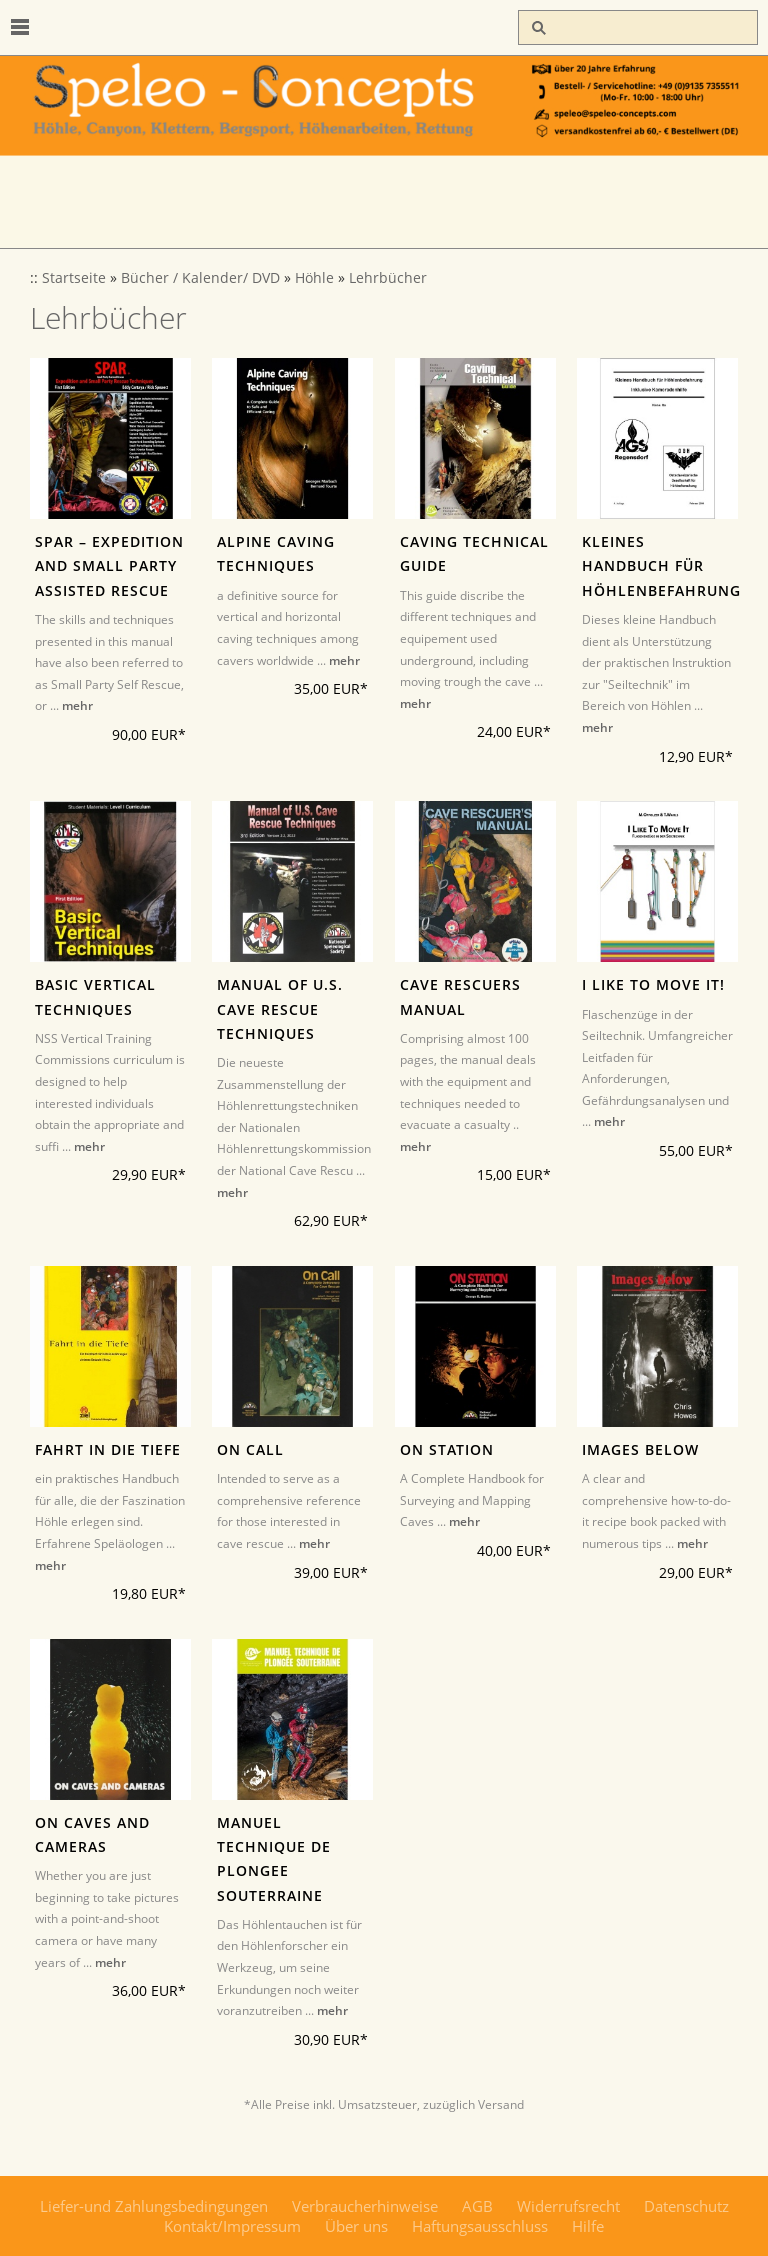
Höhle (314, 278)
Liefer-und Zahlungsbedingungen (154, 2206)
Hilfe (588, 2226)
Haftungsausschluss (480, 2226)
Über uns (356, 2226)
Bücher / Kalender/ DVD (200, 278)
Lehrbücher (388, 278)
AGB (477, 2206)
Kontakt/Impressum (232, 2226)
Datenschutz (686, 2206)
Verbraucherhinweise (365, 2206)
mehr (77, 705)
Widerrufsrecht (568, 2206)
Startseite (74, 278)
